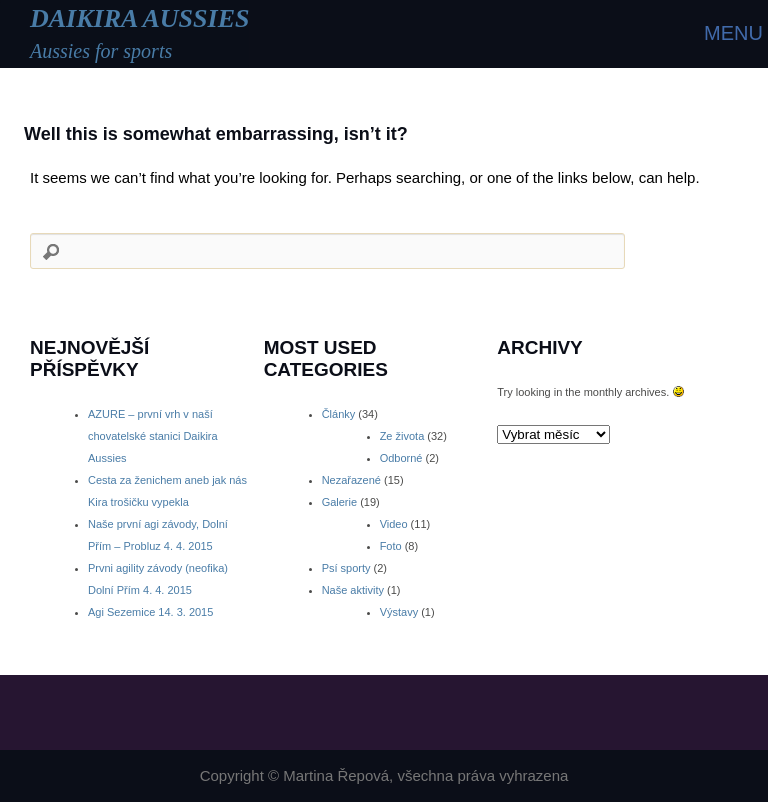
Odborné (401, 458)
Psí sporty (346, 568)
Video (394, 524)
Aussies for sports (101, 51)
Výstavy (399, 612)
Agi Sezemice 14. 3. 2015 (150, 612)
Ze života (402, 436)
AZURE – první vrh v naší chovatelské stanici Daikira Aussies (153, 436)
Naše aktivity (353, 590)
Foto (391, 546)
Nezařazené (351, 480)
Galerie (339, 502)
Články (339, 414)
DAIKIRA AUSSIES (139, 18)
